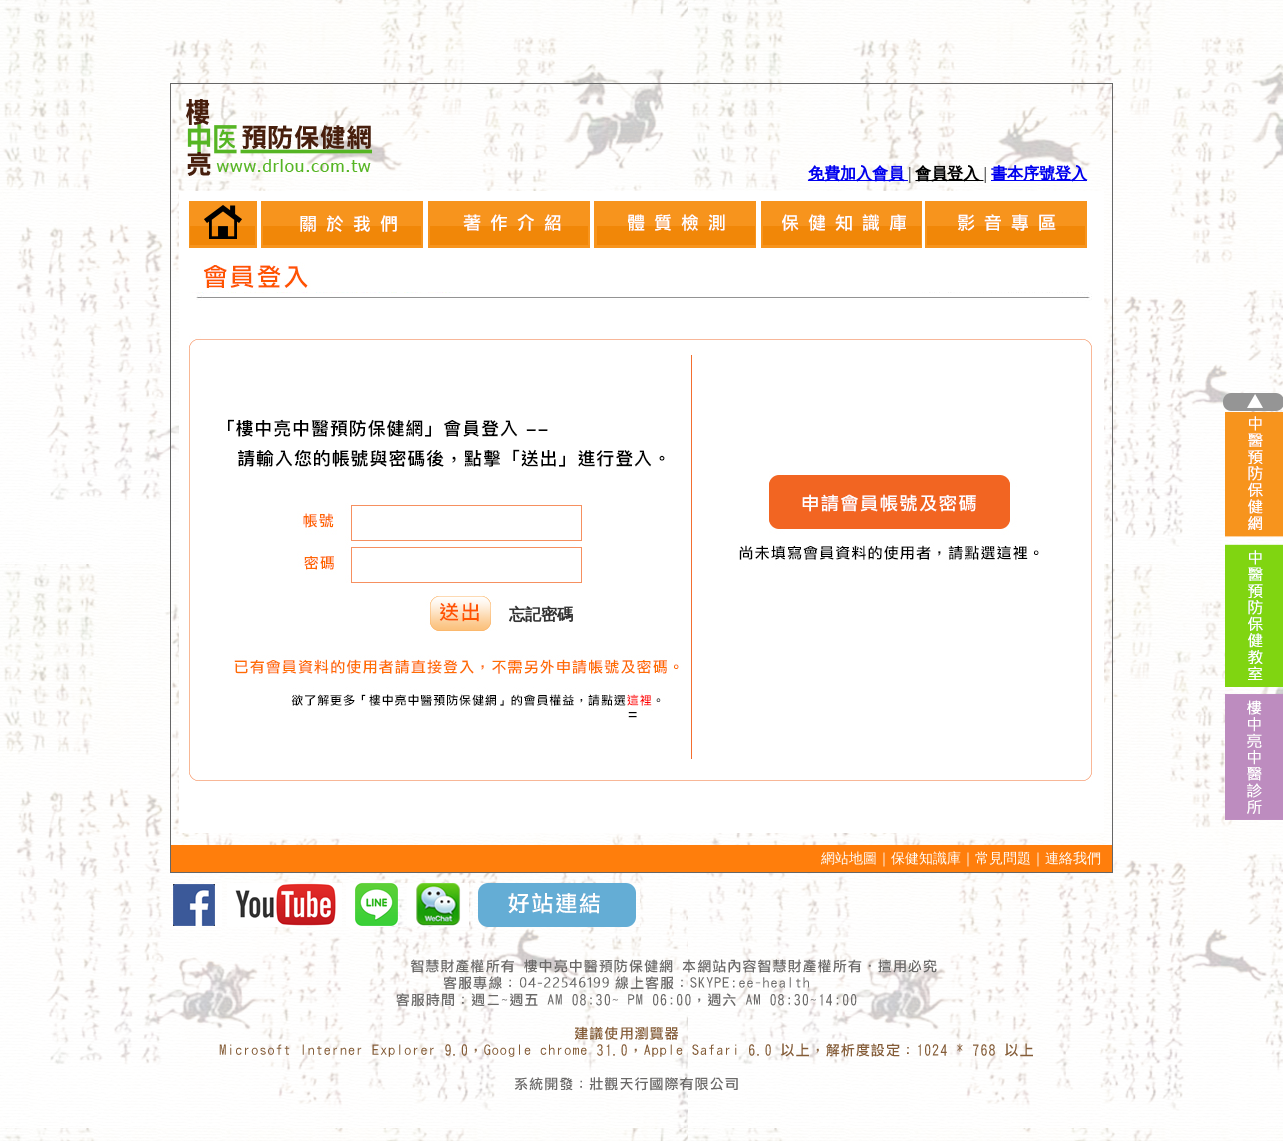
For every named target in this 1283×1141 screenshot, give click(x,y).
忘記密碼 (541, 614)
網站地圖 (849, 858)
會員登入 (949, 173)
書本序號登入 (1039, 173)
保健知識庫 (926, 858)
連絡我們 (1073, 858)
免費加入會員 (858, 173)
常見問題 (1003, 858)
